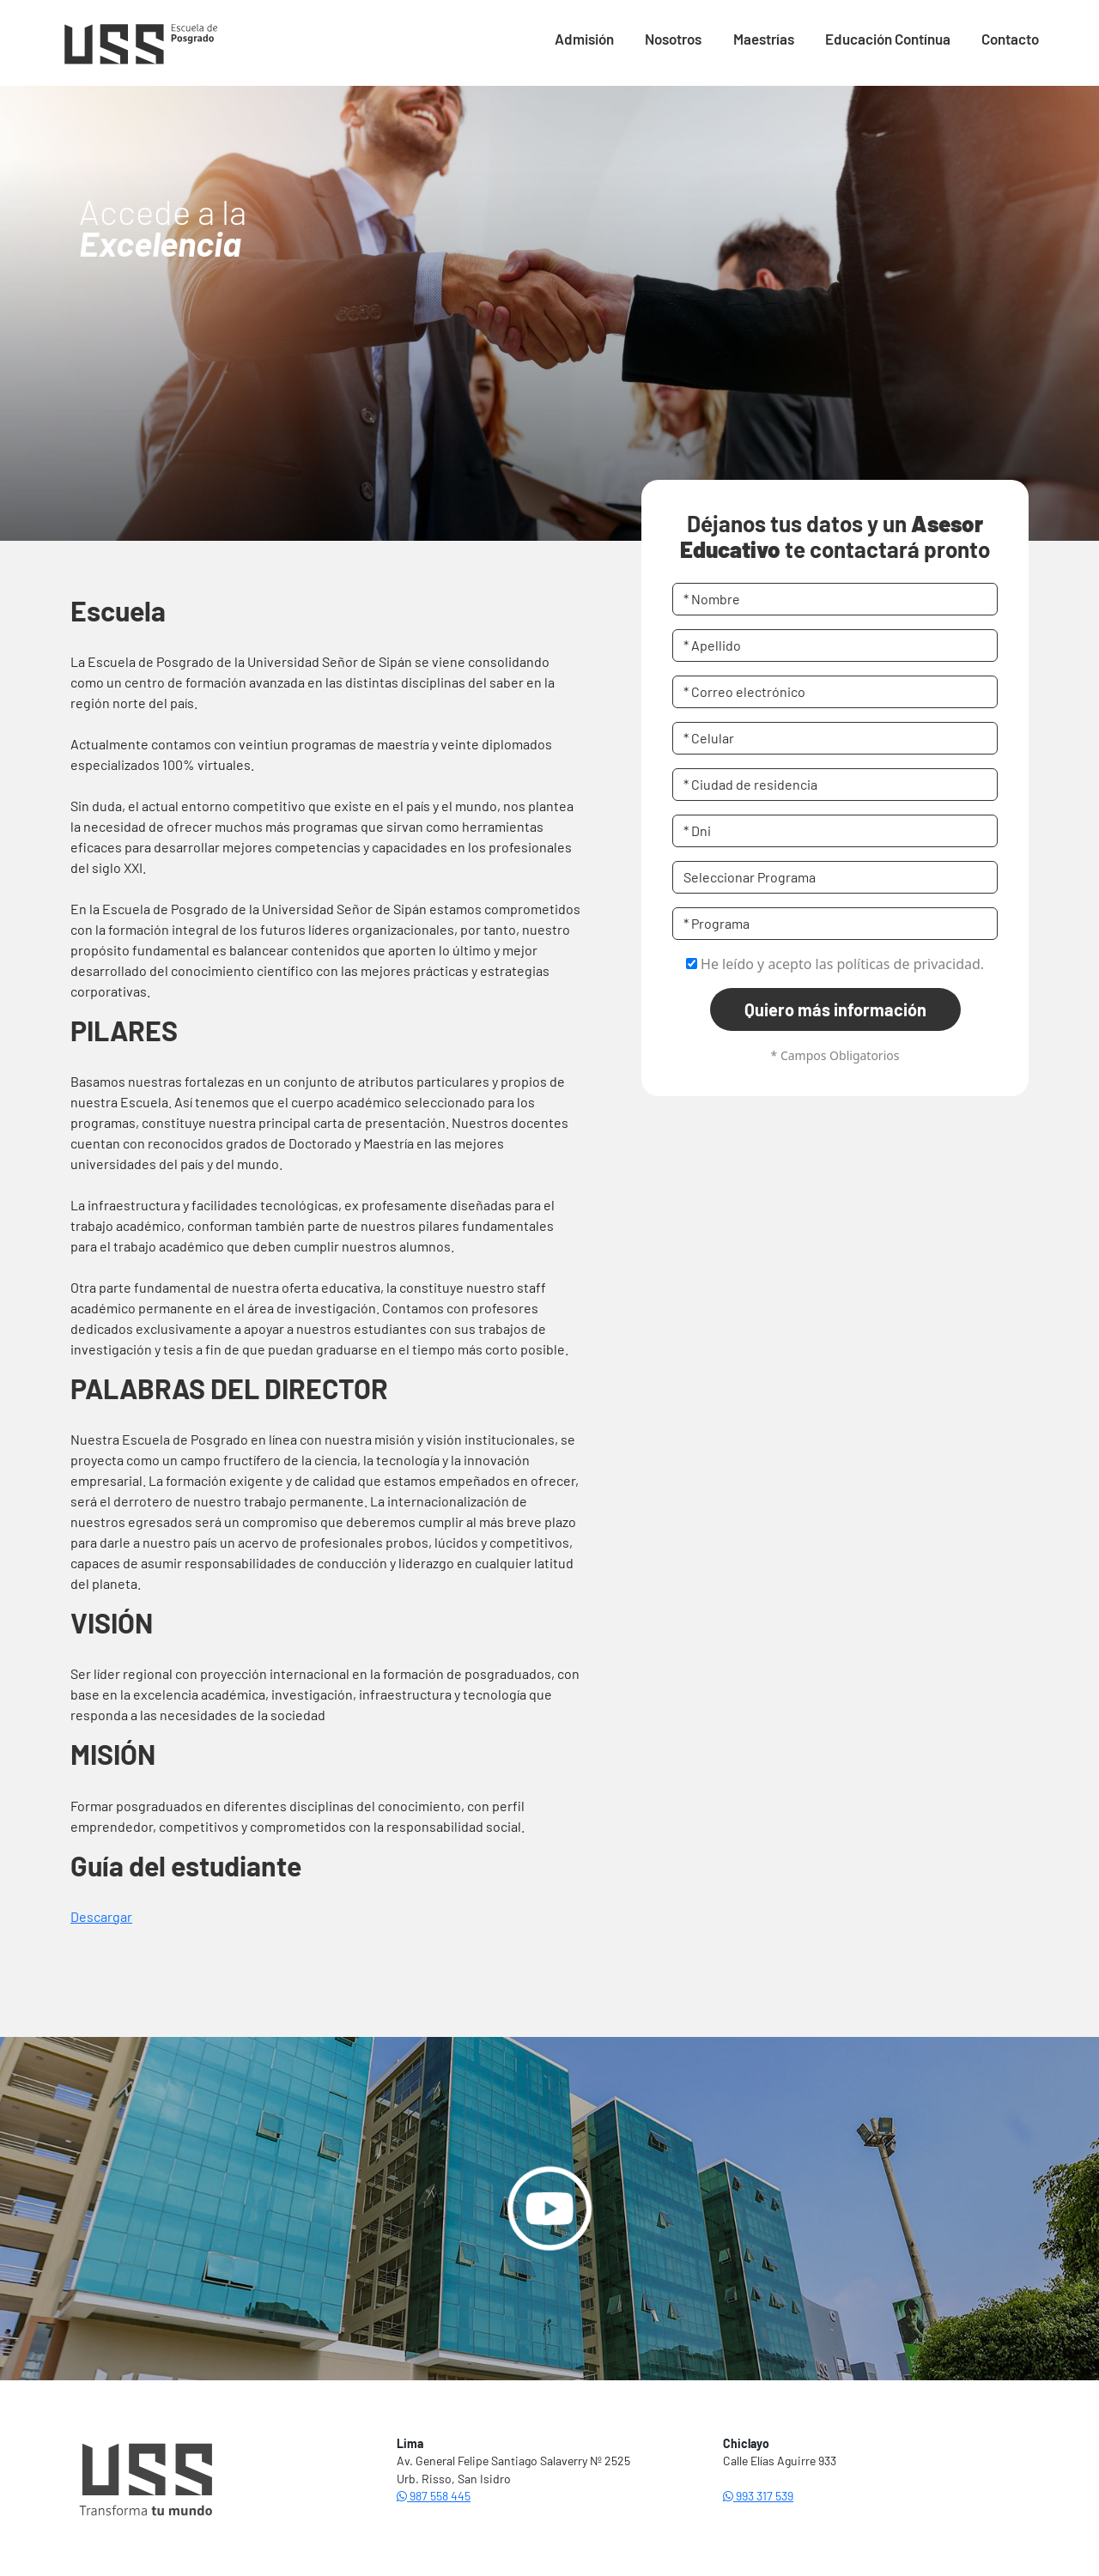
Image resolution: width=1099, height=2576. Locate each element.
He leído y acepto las (835, 964)
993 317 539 (758, 2495)
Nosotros (673, 38)
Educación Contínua (887, 38)
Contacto (1010, 38)
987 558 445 (434, 2495)
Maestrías (763, 38)
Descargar (101, 1916)
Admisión (584, 38)
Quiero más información (835, 1009)
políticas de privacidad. (910, 964)
